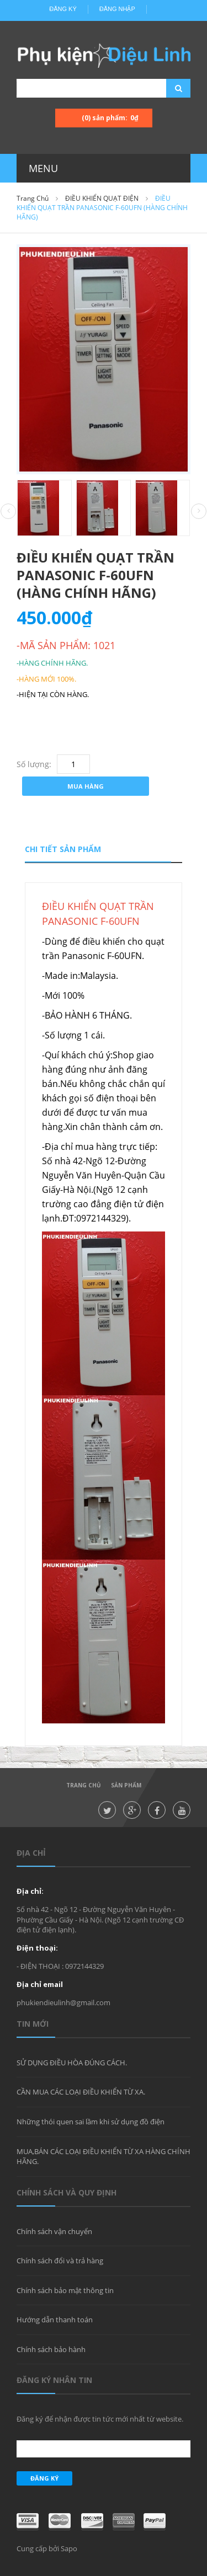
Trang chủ (83, 1785)
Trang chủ (33, 198)
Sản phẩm (126, 1785)
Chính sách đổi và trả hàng (60, 2261)
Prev (8, 512)
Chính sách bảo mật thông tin (65, 2290)
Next (198, 511)
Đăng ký (63, 9)
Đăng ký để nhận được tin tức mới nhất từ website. (100, 2419)
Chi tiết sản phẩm (63, 849)
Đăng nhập (117, 9)
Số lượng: (34, 764)
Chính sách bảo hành (51, 2349)
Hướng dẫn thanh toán (55, 2320)
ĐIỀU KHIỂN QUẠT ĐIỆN (102, 198)
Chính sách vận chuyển (54, 2231)
